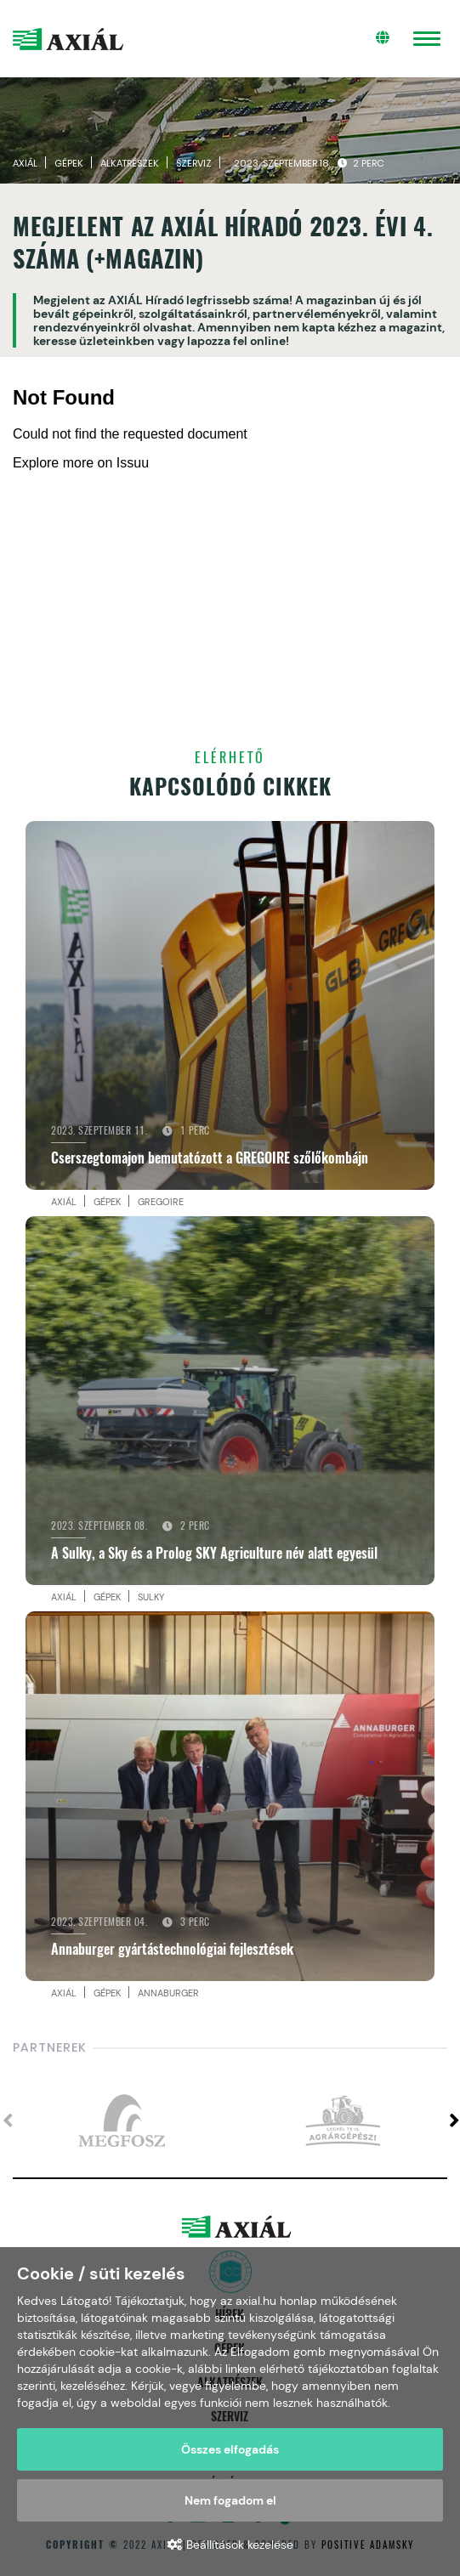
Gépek (68, 163)
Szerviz (194, 163)
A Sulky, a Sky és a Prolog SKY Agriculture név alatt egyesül (214, 1553)
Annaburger (168, 1993)
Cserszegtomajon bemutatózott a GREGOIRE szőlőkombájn (209, 1157)
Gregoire (161, 1202)
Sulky (151, 1597)
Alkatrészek (129, 163)
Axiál (25, 163)
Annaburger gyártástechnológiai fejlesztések (172, 1949)
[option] (121, 2121)
